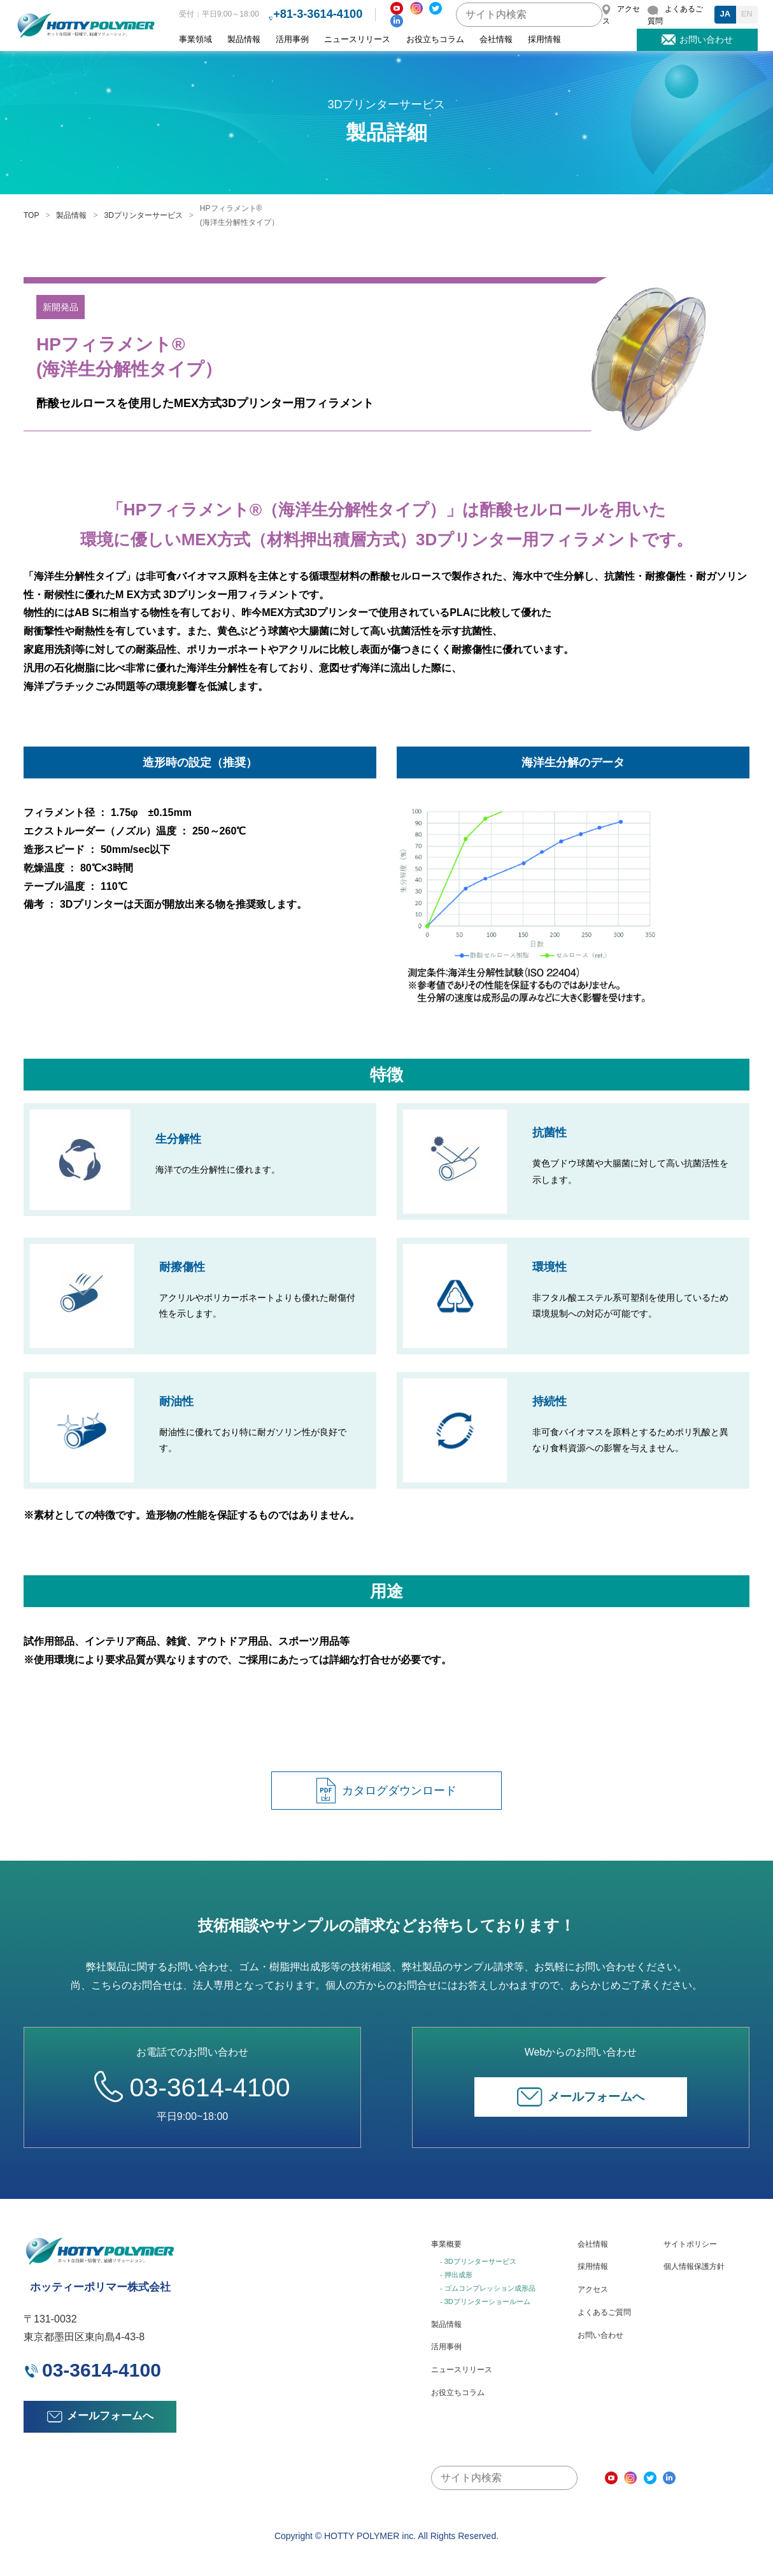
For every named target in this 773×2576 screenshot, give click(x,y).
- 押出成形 (456, 2275)
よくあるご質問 (604, 2312)
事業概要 (446, 2244)
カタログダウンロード (386, 1790)
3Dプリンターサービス (143, 215)
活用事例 (292, 39)
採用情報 (544, 39)
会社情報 (496, 39)
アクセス (593, 2289)
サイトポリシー (690, 2244)
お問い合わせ (600, 2335)
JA (725, 13)
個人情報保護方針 (694, 2266)
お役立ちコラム (435, 39)
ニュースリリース (357, 39)
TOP (31, 215)
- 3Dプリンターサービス (478, 2261)
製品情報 (243, 39)
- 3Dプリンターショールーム (485, 2301)
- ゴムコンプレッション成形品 (487, 2288)
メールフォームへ (580, 2097)
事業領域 (195, 39)
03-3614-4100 (192, 2086)
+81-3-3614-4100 (317, 14)
